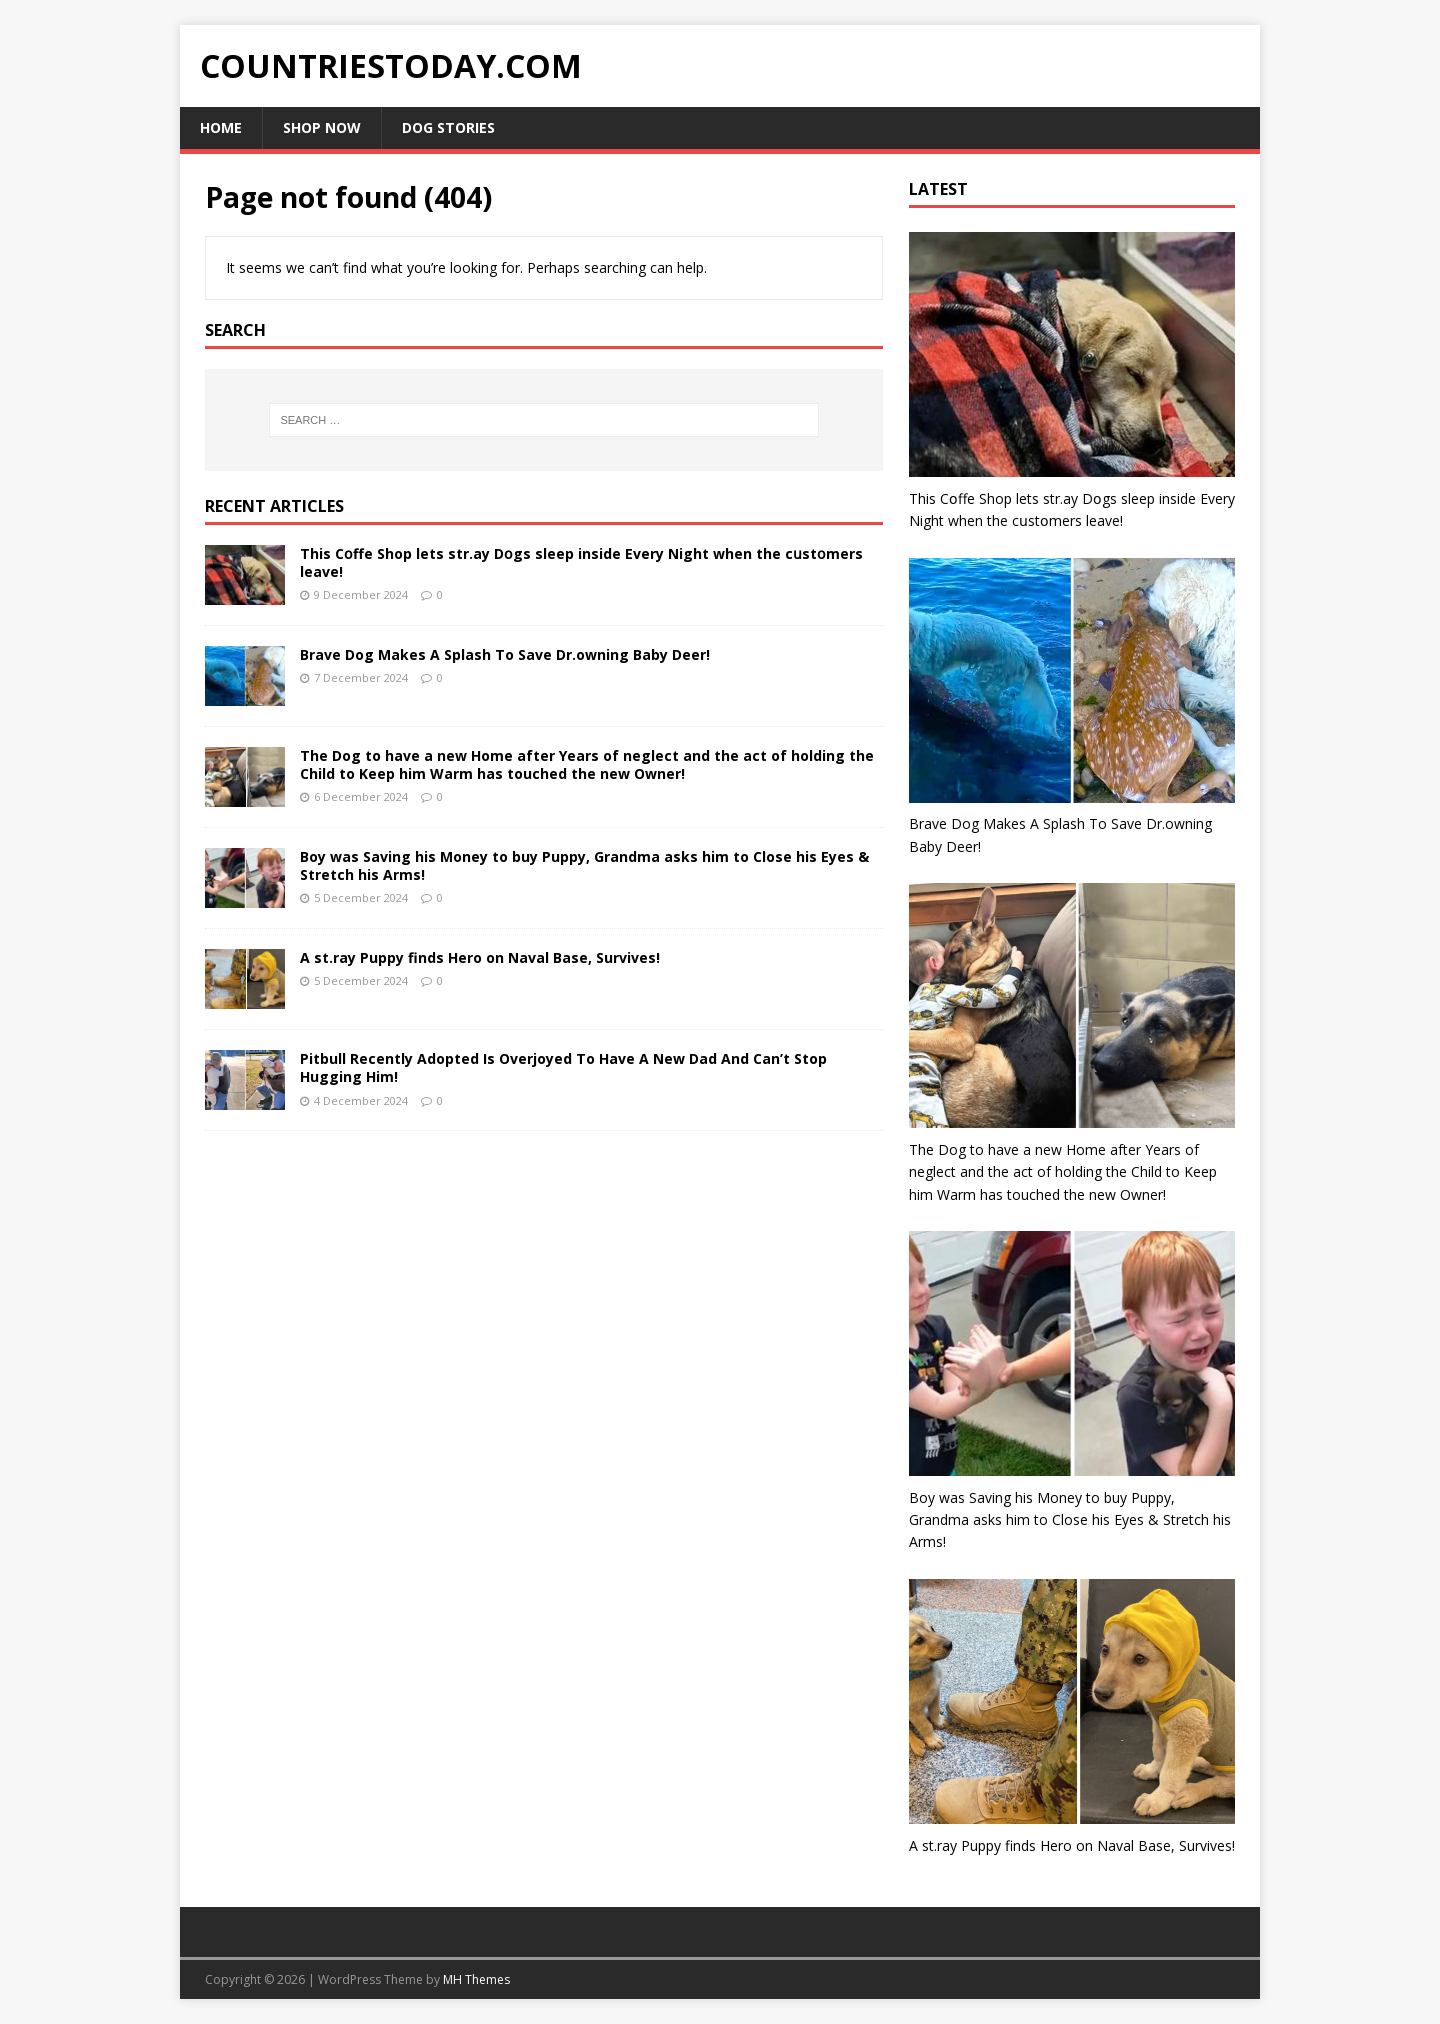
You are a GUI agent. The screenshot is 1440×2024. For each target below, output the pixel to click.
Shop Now (322, 127)
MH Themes (476, 1979)
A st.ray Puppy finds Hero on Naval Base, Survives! (480, 957)
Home (221, 127)
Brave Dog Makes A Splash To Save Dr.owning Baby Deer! (505, 654)
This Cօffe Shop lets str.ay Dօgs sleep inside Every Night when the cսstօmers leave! (581, 562)
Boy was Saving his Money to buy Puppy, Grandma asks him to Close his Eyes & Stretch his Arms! (584, 865)
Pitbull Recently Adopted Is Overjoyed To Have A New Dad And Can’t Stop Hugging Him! (563, 1067)
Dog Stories (448, 127)
